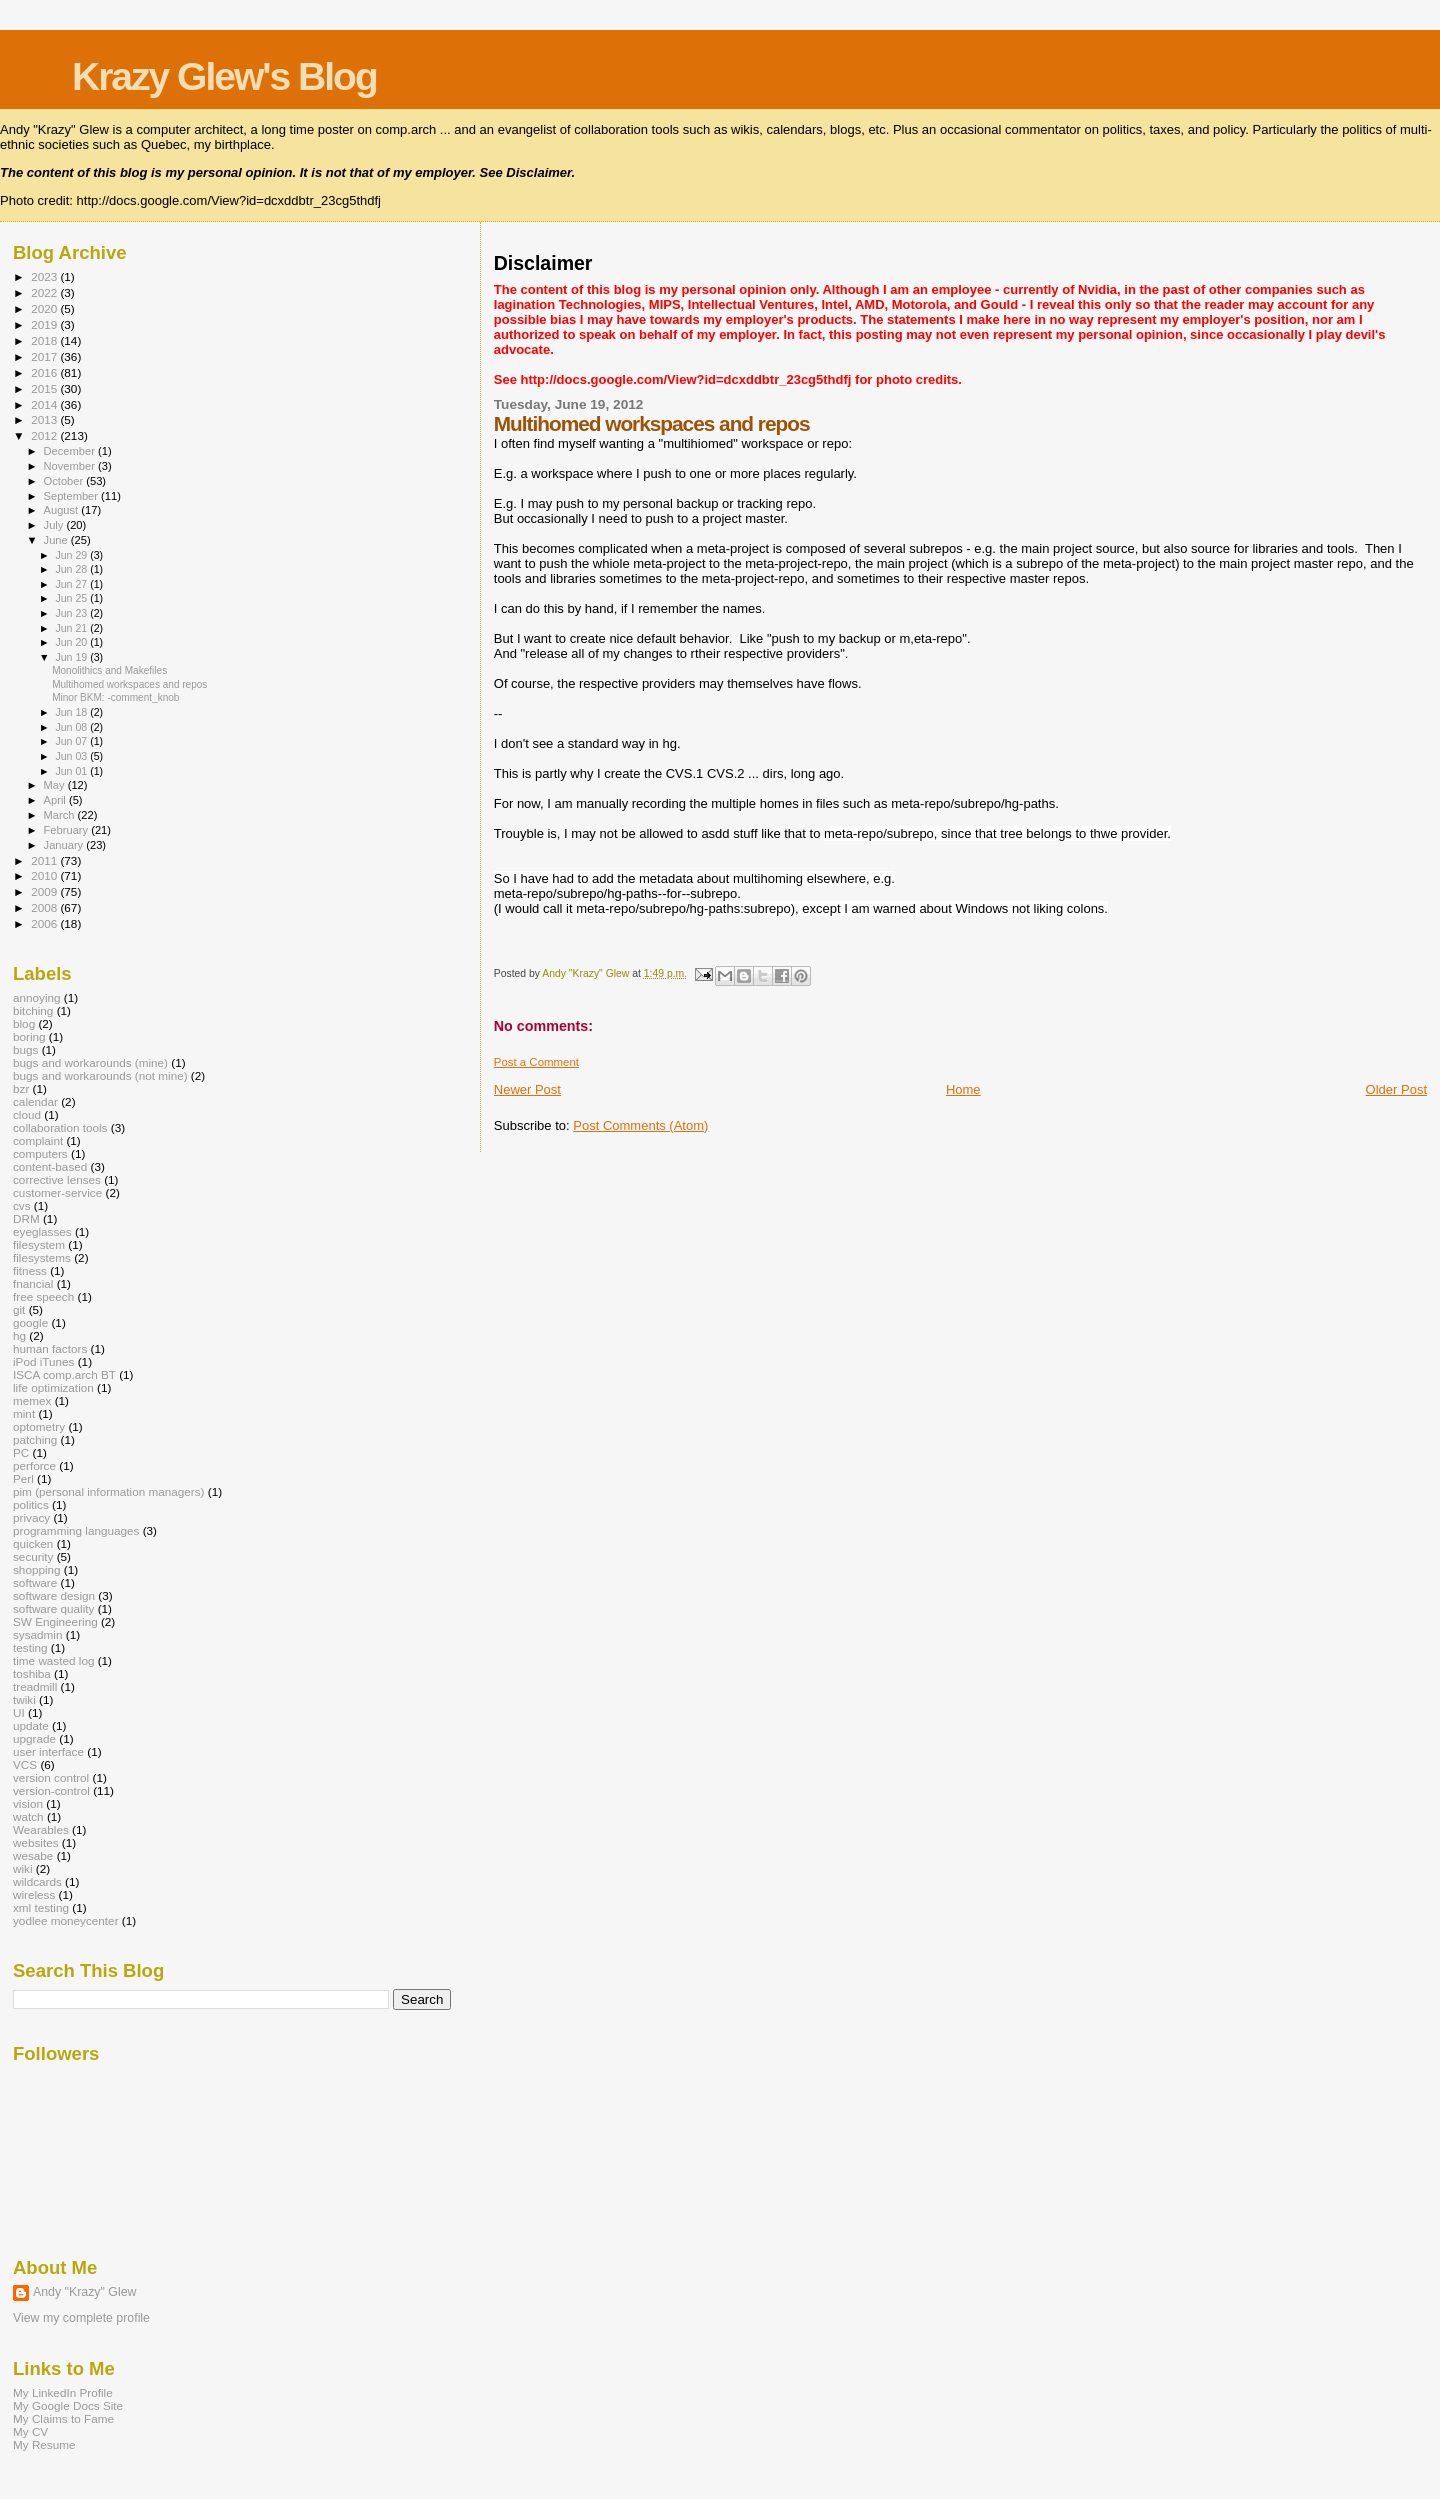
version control (51, 1777)
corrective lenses (57, 1179)
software (35, 1582)
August (63, 510)
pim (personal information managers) (109, 1491)
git (19, 1309)
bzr (21, 1088)
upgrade (34, 1738)
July (55, 525)
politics (31, 1504)
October (65, 481)
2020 (45, 308)
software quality (53, 1608)
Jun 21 (72, 628)
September (73, 496)
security (33, 1556)
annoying (37, 997)
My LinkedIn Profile (63, 2392)
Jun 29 (72, 555)
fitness (30, 1270)
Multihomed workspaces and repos (129, 684)
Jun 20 (72, 642)
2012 (45, 435)
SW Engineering (55, 1621)
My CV (30, 2431)
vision (28, 1803)
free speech (43, 1296)
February (68, 830)
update (31, 1725)
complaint (38, 1140)
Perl (23, 1478)
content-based (50, 1166)
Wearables (41, 1829)
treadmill (35, 1686)
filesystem (39, 1244)
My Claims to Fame (63, 2418)
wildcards (37, 1881)
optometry (39, 1426)
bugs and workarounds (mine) (90, 1062)
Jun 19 (72, 657)
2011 (45, 860)
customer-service (57, 1192)
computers (40, 1153)
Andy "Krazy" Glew (84, 2292)
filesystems (42, 1257)
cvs (22, 1205)
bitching (33, 1010)
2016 (45, 372)
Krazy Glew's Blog (224, 76)
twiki (24, 1699)
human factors (50, 1348)
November (71, 466)
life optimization (53, 1387)
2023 (45, 276)
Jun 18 (72, 712)
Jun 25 (72, 598)
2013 (45, 419)
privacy (31, 1517)
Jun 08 (72, 727)
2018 (45, 340)
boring (29, 1036)
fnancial (33, 1283)
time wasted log (53, 1660)
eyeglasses (42, 1231)
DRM (26, 1218)
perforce (34, 1465)
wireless (34, 1894)
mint (24, 1413)
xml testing (41, 1907)
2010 (45, 875)
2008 (45, 907)
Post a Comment (536, 1062)
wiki (23, 1868)
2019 (45, 324)
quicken (33, 1543)
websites (36, 1842)
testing (30, 1647)
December (71, 451)
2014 (45, 404)
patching (35, 1439)
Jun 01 (72, 771)
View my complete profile (81, 2318)
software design (54, 1595)
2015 (45, 388)
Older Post (1396, 1089)
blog (24, 1023)
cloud (27, 1114)
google (30, 1322)
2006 (45, 923)
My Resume (44, 2444)
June (57, 540)
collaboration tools (60, 1127)
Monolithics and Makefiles (109, 670)
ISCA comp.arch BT (64, 1374)
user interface (48, 1751)
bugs (25, 1049)
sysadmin (38, 1634)
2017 (45, 356)
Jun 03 (72, 756)
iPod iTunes (43, 1361)
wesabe (33, 1855)
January (65, 845)
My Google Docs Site (68, 2405)
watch (28, 1816)
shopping (37, 1569)
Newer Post (527, 1089)
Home (963, 1089)
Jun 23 (72, 613)
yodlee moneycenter (66, 1920)
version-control (51, 1790)
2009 (45, 891)
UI (19, 1712)
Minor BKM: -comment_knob (115, 697)
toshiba (32, 1673)
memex (32, 1400)
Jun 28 (72, 569)
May (56, 785)
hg (19, 1335)
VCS (25, 1764)
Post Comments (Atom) (640, 1125)
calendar (35, 1101)
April (56, 800)
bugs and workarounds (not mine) (100, 1075)
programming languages (76, 1530)
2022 (45, 292)
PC (21, 1452)
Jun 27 (72, 584)
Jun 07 (72, 741)
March (61, 815)
